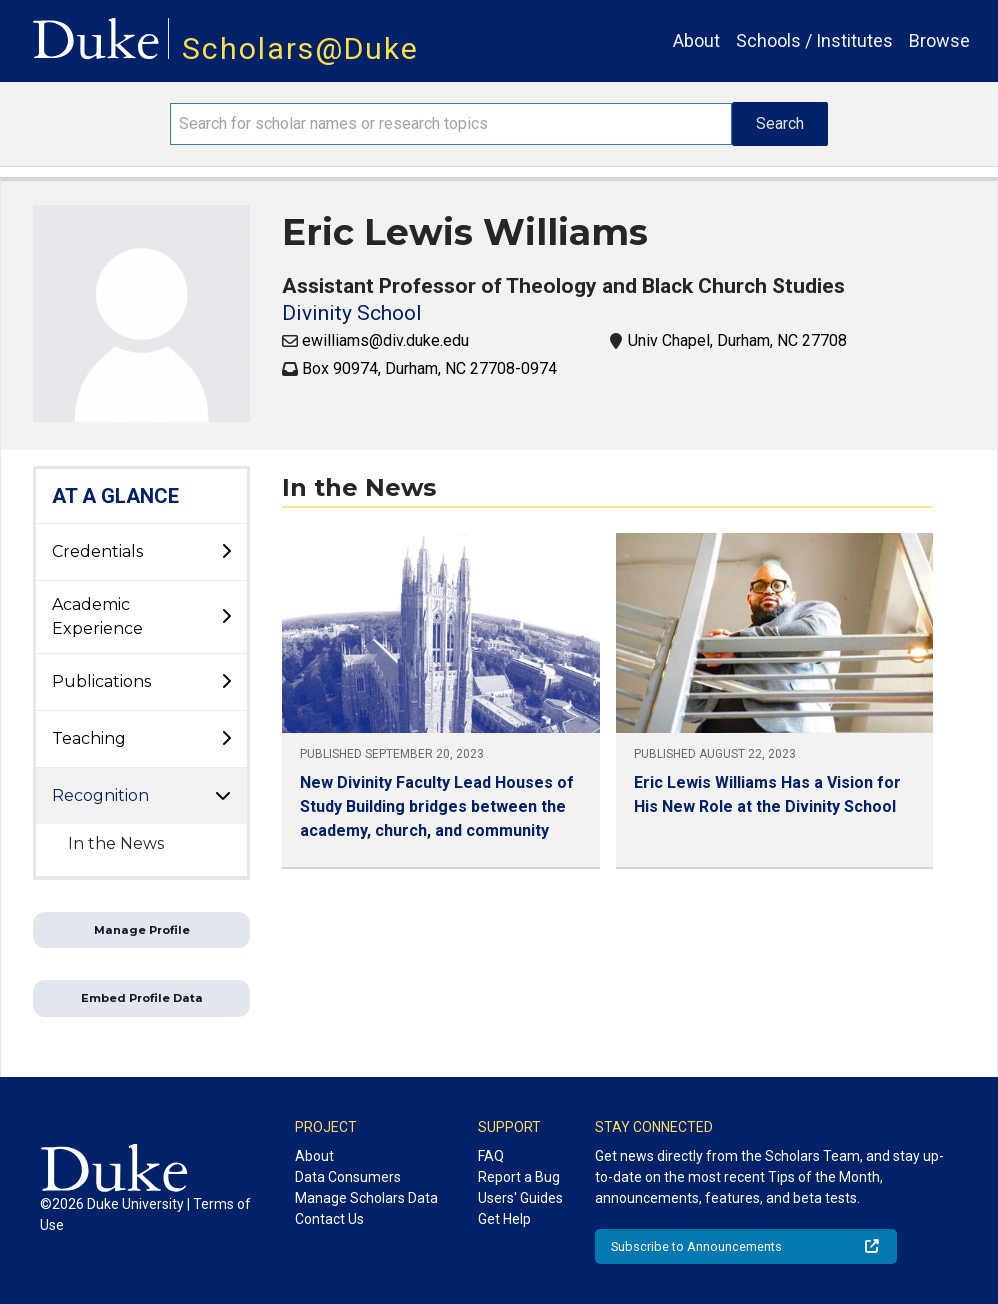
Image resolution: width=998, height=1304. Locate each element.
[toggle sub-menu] (226, 552)
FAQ (491, 1156)
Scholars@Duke (300, 48)
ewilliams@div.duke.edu (385, 340)
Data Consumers (348, 1177)
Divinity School (352, 313)
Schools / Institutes (814, 40)
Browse (939, 40)
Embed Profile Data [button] (142, 998)
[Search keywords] (450, 124)
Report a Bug (519, 1177)
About (696, 40)
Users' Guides (520, 1198)
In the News (116, 843)
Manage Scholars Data (366, 1198)
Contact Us (329, 1219)
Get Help (504, 1219)
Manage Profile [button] (142, 930)
